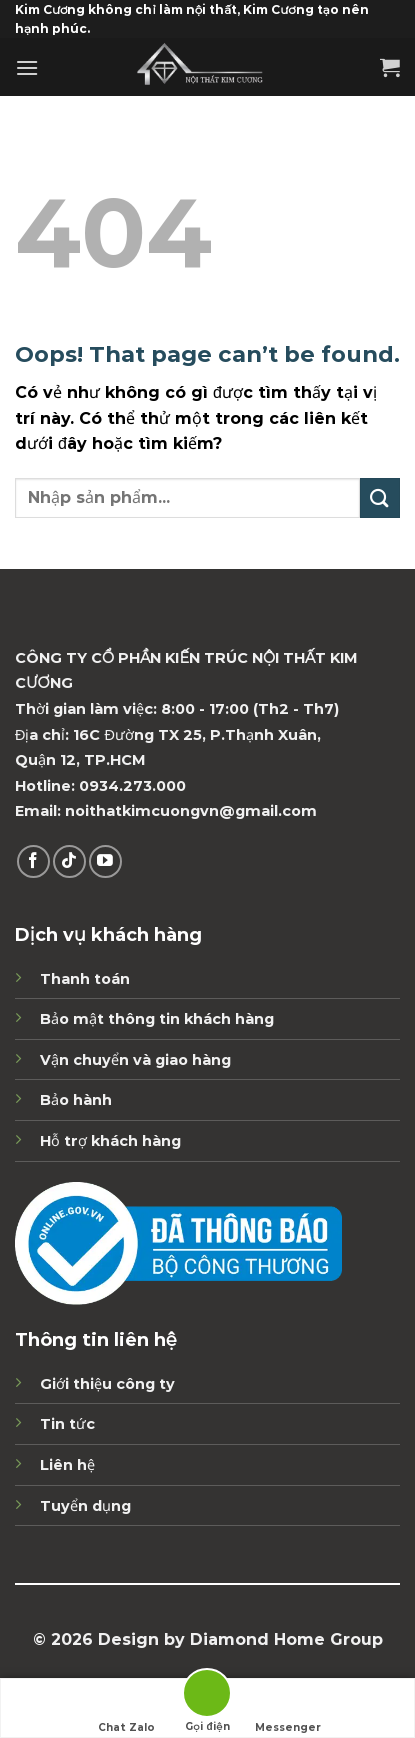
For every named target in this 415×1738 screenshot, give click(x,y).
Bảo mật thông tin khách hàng (157, 1019)
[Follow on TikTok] (69, 861)
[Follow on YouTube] (105, 861)
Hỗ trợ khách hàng (110, 1141)
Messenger (288, 1709)
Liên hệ (67, 1465)
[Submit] (380, 497)
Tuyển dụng (85, 1506)
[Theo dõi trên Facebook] (33, 861)
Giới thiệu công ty (107, 1384)
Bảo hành (76, 1100)
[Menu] (27, 67)
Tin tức (67, 1424)
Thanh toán (85, 979)
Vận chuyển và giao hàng (135, 1060)
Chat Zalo (126, 1709)
